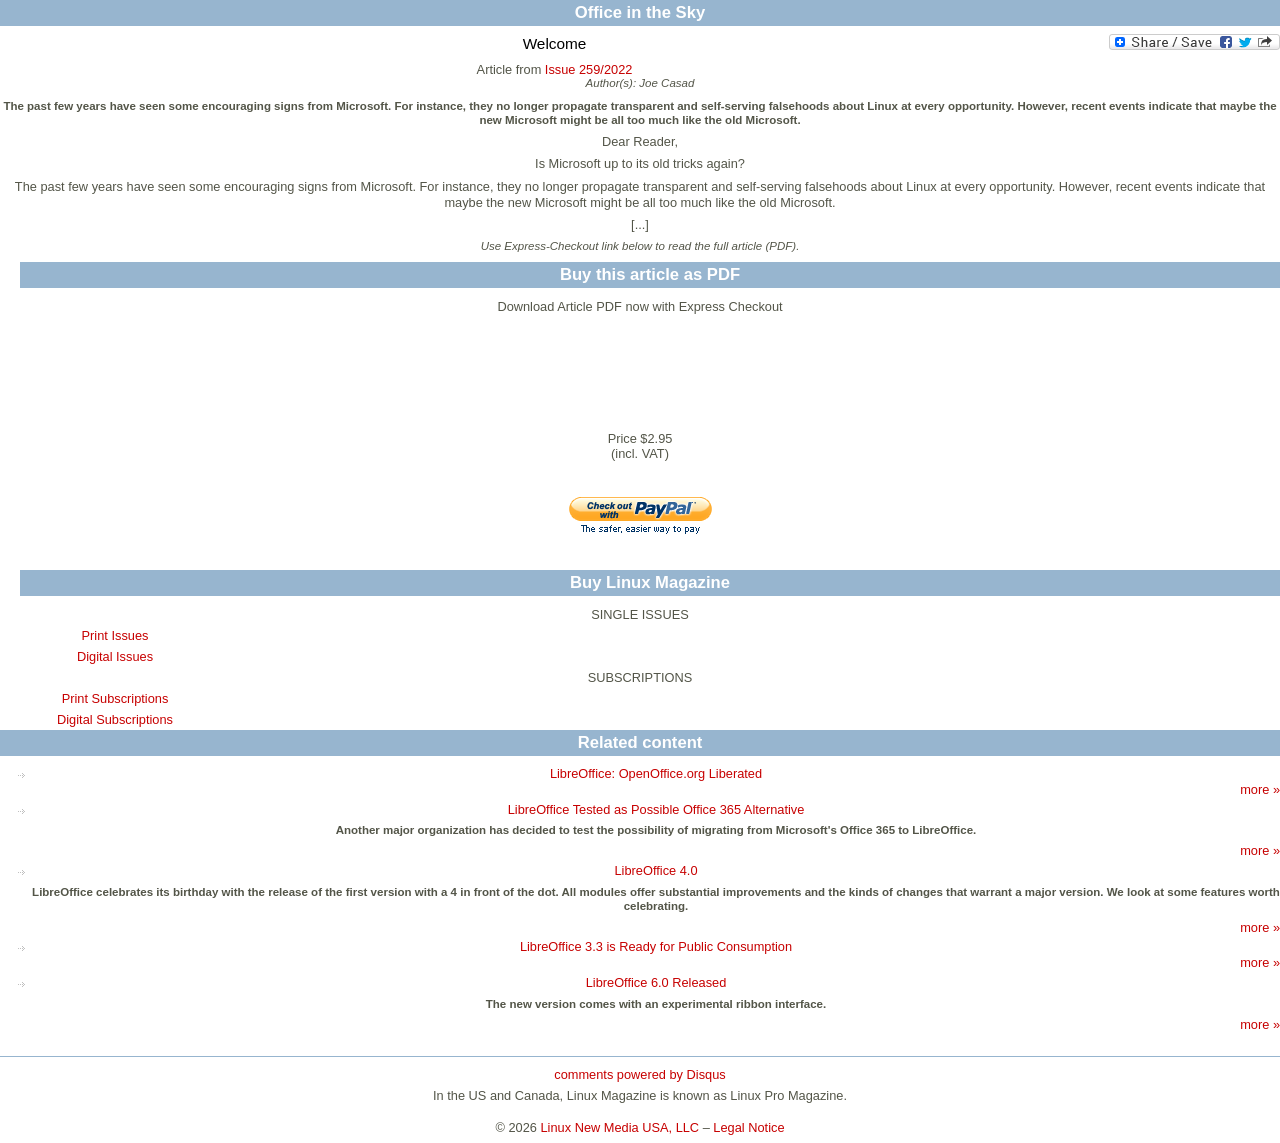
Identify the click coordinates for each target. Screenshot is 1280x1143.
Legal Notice (748, 1127)
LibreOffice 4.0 (656, 870)
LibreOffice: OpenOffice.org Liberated (656, 773)
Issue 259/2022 (589, 69)
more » (1260, 789)
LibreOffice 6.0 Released (656, 982)
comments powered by (639, 1074)
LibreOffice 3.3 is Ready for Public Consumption (656, 946)
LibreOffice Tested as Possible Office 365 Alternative (656, 809)
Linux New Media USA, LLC (620, 1127)
